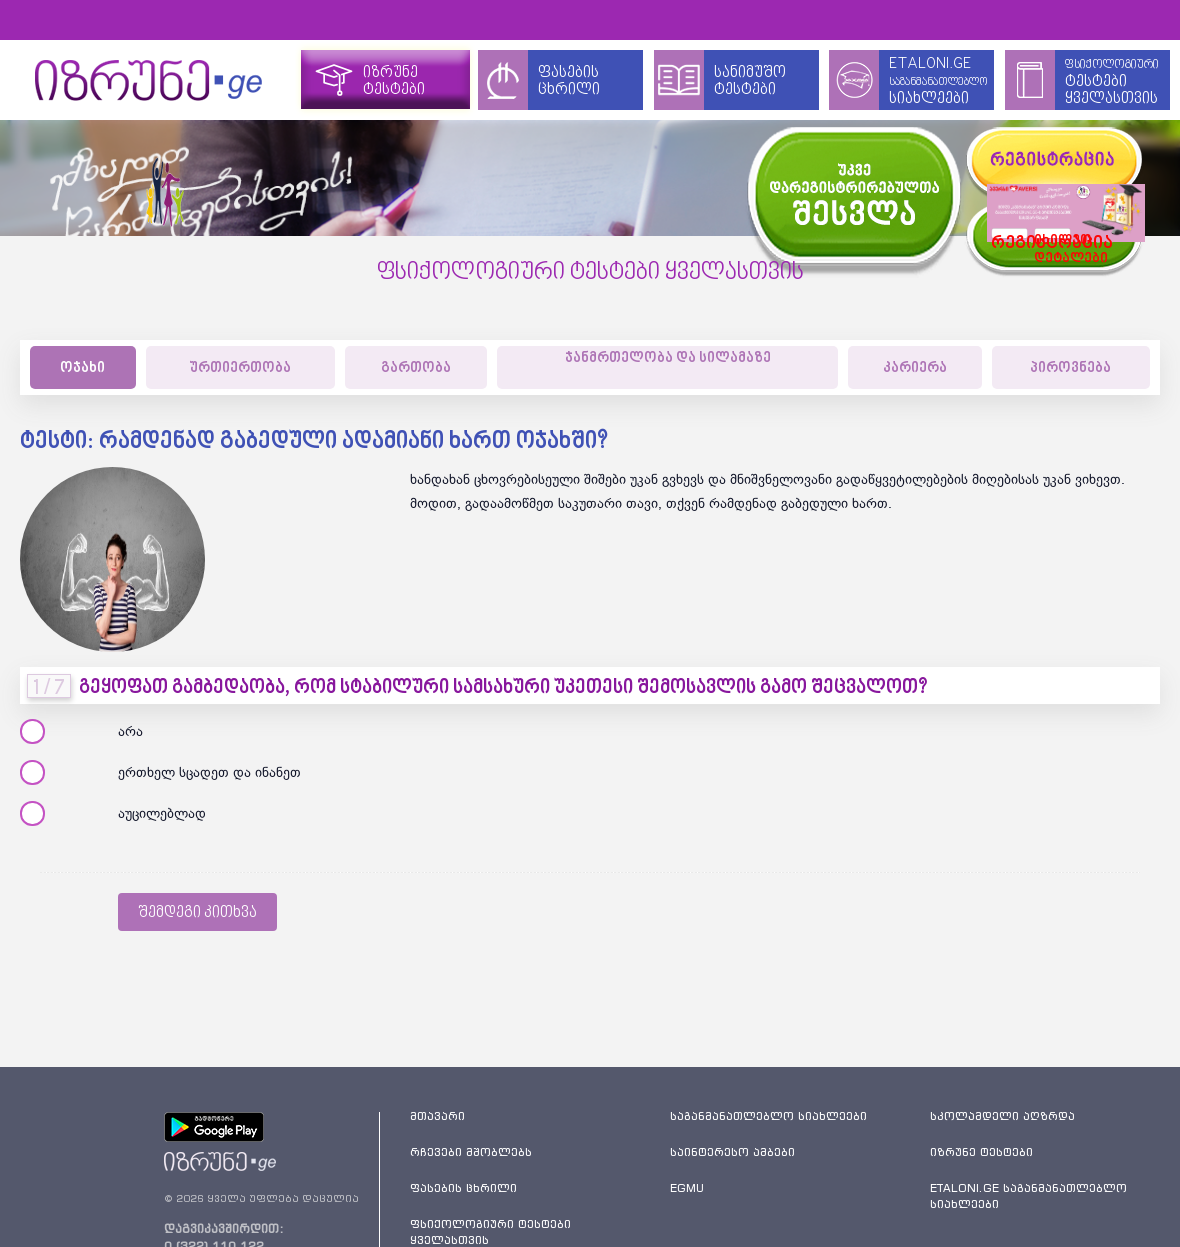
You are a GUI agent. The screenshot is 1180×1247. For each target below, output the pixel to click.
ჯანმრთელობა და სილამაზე (668, 358)
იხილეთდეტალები (1052, 236)
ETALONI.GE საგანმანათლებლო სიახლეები (1028, 1196)
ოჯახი (82, 368)
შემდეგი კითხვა (197, 913)
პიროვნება (1070, 368)
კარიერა (915, 368)
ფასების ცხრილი (463, 1188)
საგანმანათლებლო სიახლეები (768, 1116)
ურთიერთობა (240, 368)
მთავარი (437, 1116)
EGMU (687, 1188)
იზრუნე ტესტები (981, 1152)
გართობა (416, 368)
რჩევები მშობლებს (471, 1152)
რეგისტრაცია (1009, 237)
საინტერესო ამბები (732, 1152)
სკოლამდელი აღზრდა (1002, 1116)
